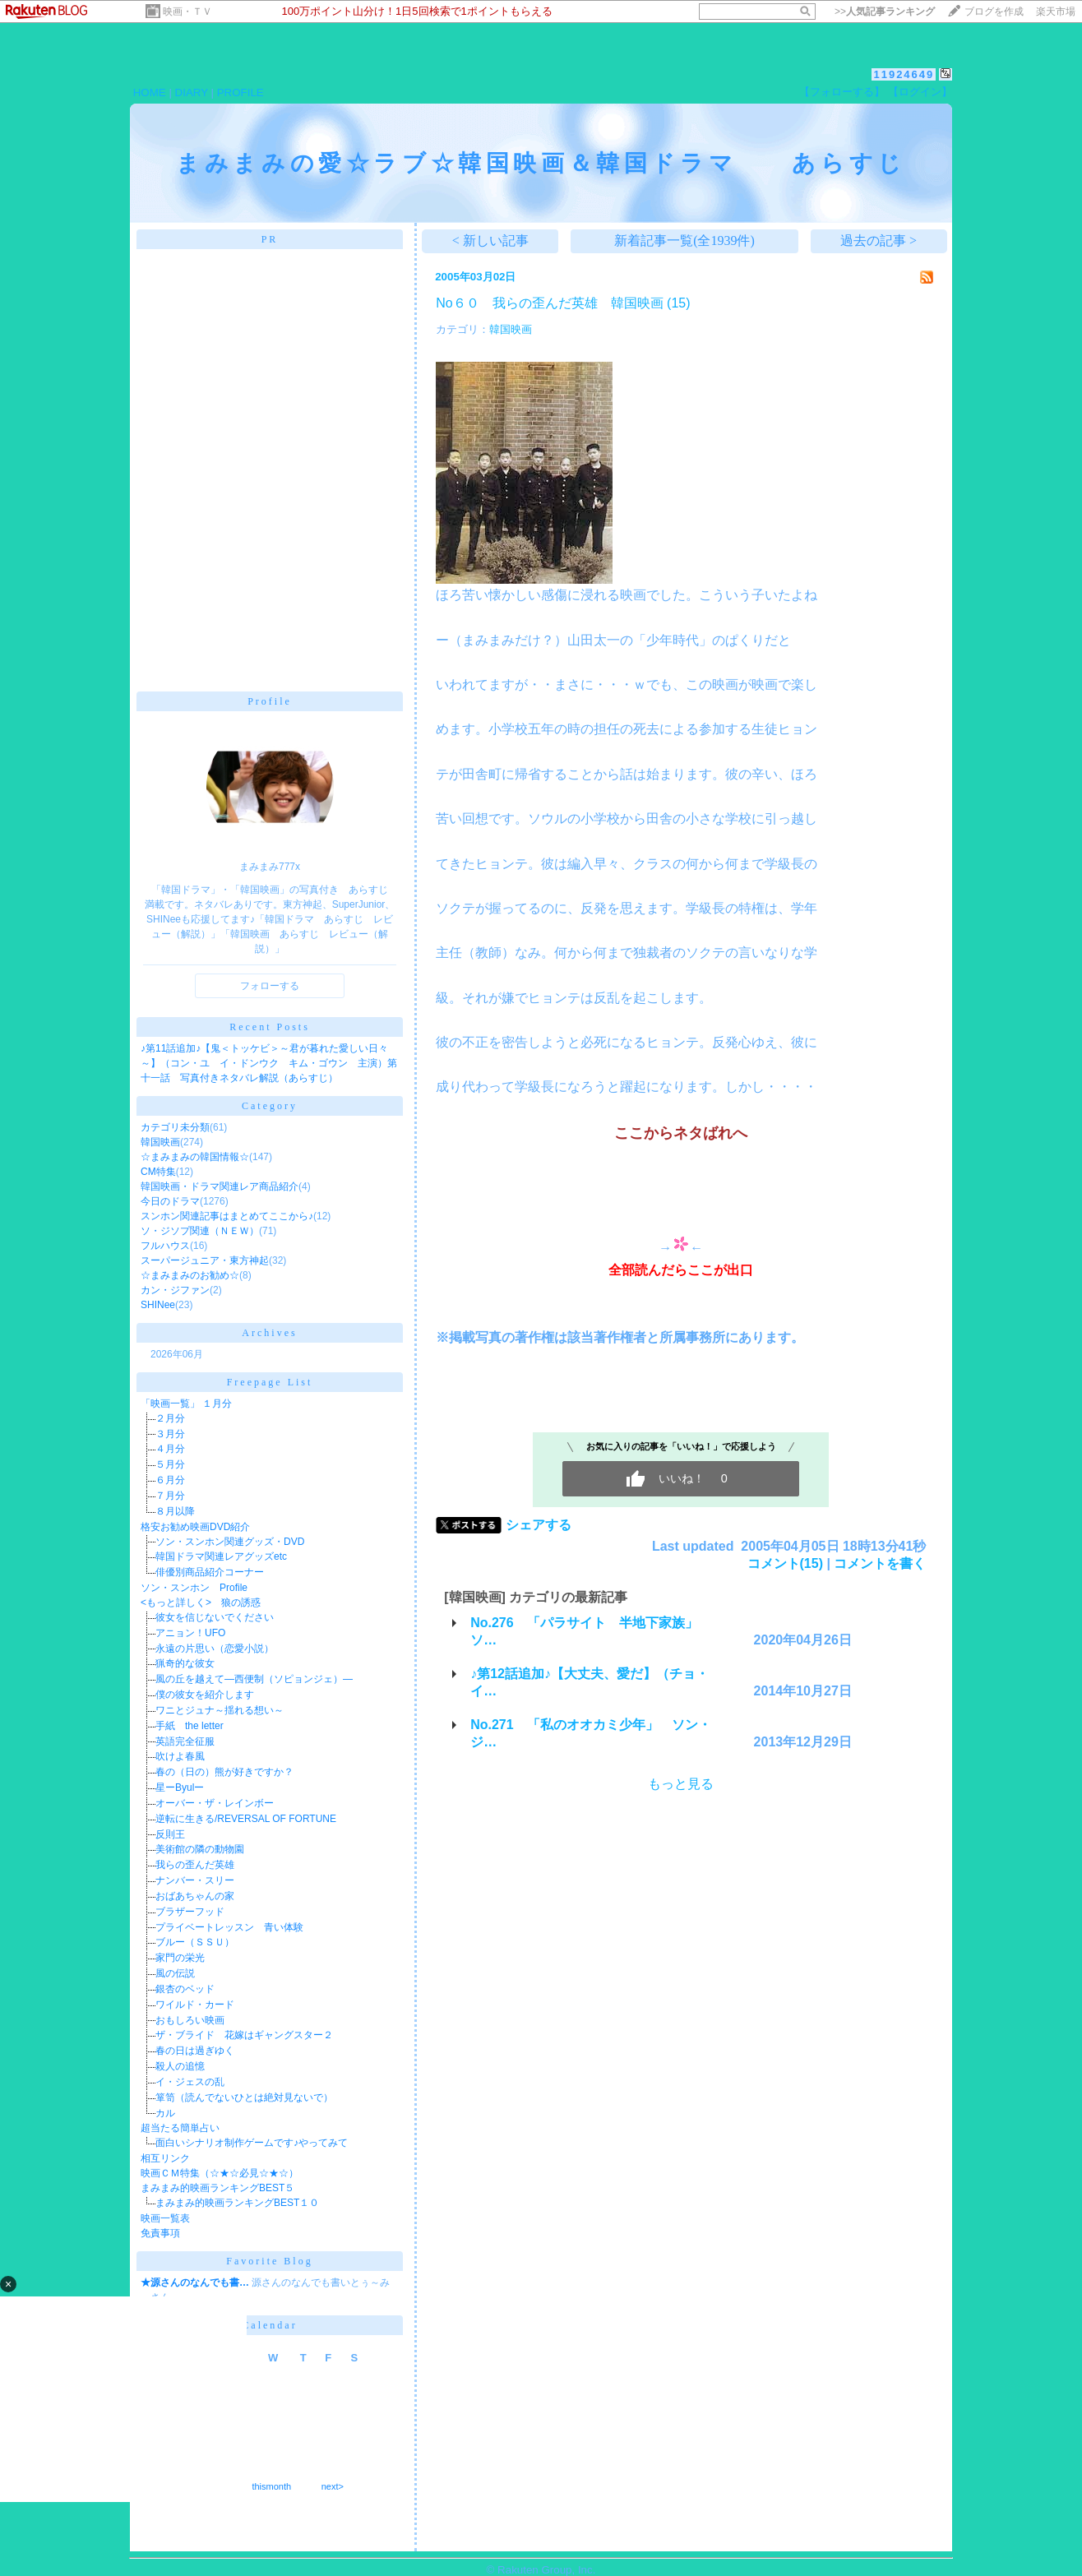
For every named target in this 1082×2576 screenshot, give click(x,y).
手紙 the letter (189, 1726)
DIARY (191, 92)
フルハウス (165, 1245)
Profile (269, 701)
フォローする (269, 986)
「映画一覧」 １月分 (186, 1403)
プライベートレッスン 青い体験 (229, 1927)
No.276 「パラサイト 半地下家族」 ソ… (590, 1631)
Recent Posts (269, 1027)
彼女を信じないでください (214, 1617)
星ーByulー (179, 1787)
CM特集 (158, 1171)
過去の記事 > (878, 240)
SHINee (158, 1305)
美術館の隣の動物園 (199, 1849)
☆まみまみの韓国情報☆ (195, 1157)
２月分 (170, 1418)
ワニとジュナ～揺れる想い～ (219, 1710)
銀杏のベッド (185, 1989)
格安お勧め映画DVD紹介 (195, 1527)
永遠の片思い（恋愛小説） (214, 1648)
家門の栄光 (180, 1957)
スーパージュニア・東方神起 (205, 1260)
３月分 (170, 1434)
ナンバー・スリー (194, 1880)
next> (332, 2486)
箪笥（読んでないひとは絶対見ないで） (244, 2097)
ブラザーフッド (189, 1911)
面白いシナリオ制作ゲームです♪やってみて (251, 2142)
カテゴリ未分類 (175, 1127)
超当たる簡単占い (180, 2128)
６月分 (170, 1480)
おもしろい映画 (189, 2020)
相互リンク (165, 2158)
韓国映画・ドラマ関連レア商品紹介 (219, 1186)
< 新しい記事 (490, 240)
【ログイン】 (920, 92)
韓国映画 (160, 1142)
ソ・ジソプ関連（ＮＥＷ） (200, 1231)
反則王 (170, 1834)
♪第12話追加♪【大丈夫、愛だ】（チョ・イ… (589, 1682)
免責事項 (160, 2233)
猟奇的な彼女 (185, 1663)
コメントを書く (880, 1563)
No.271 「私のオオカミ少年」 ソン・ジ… (590, 1733)
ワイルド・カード (194, 2004)
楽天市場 (1055, 11)
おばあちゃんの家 (194, 1896)
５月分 (170, 1464)
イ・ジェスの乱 (189, 2082)
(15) (678, 303)
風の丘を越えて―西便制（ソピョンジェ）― (254, 1679)
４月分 (170, 1448)
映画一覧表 (165, 2218)
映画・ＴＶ (187, 11)
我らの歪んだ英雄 (194, 1865)
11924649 (903, 74)
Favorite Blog (269, 2261)
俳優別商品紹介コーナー (209, 1572)
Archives (269, 1333)
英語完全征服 (185, 1741)
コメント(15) (785, 1563)
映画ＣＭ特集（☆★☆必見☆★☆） (219, 2173)
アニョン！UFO (190, 1633)
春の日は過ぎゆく (194, 2050)
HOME (149, 92)
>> (885, 11)
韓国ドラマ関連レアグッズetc (221, 1556)
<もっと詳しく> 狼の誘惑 (201, 1602)
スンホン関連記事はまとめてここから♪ (227, 1216)
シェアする (538, 1525)
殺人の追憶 (180, 2066)
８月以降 (175, 1511)
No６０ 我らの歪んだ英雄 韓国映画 (549, 303)
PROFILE (240, 92)
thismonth (271, 2486)
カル (165, 2113)
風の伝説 (175, 1973)
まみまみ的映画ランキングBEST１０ (237, 2202)
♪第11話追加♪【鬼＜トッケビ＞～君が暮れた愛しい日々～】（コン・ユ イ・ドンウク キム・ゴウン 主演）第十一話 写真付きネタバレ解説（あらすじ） (269, 1063)
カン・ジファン (175, 1290)
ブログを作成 (994, 11)
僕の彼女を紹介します (204, 1694)
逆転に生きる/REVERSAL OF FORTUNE (245, 1818)
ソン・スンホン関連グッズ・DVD (229, 1541)
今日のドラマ (170, 1201)
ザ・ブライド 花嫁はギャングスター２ (244, 2035)
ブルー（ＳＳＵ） (194, 1942)
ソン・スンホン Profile (194, 1587)
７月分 (170, 1495)
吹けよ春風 (180, 1756)
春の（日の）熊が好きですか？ (224, 1772)
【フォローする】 (842, 92)
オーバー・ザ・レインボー (214, 1803)
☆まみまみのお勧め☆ (190, 1275)
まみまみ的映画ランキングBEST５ (217, 2188)
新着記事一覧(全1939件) (684, 240)
